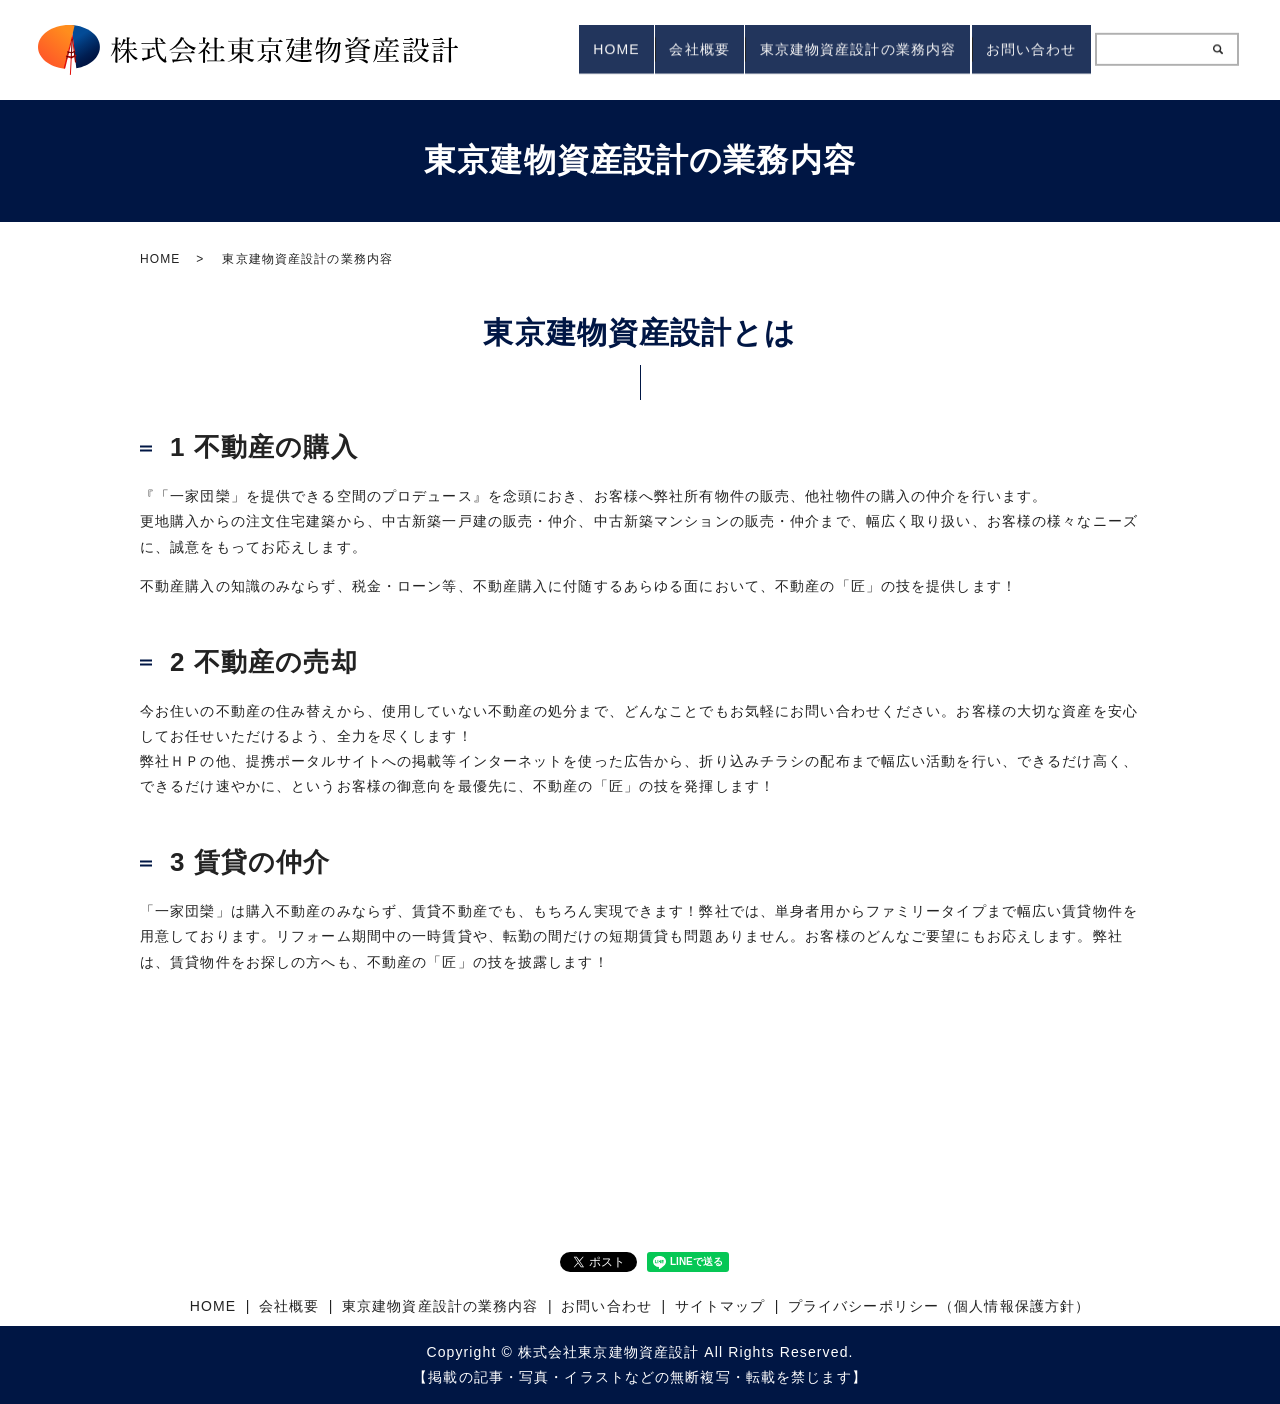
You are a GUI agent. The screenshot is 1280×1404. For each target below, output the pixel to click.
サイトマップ (720, 1306)
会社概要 (665, 49)
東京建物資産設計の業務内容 (837, 49)
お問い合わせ (1024, 49)
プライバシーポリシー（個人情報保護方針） (939, 1306)
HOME (569, 49)
